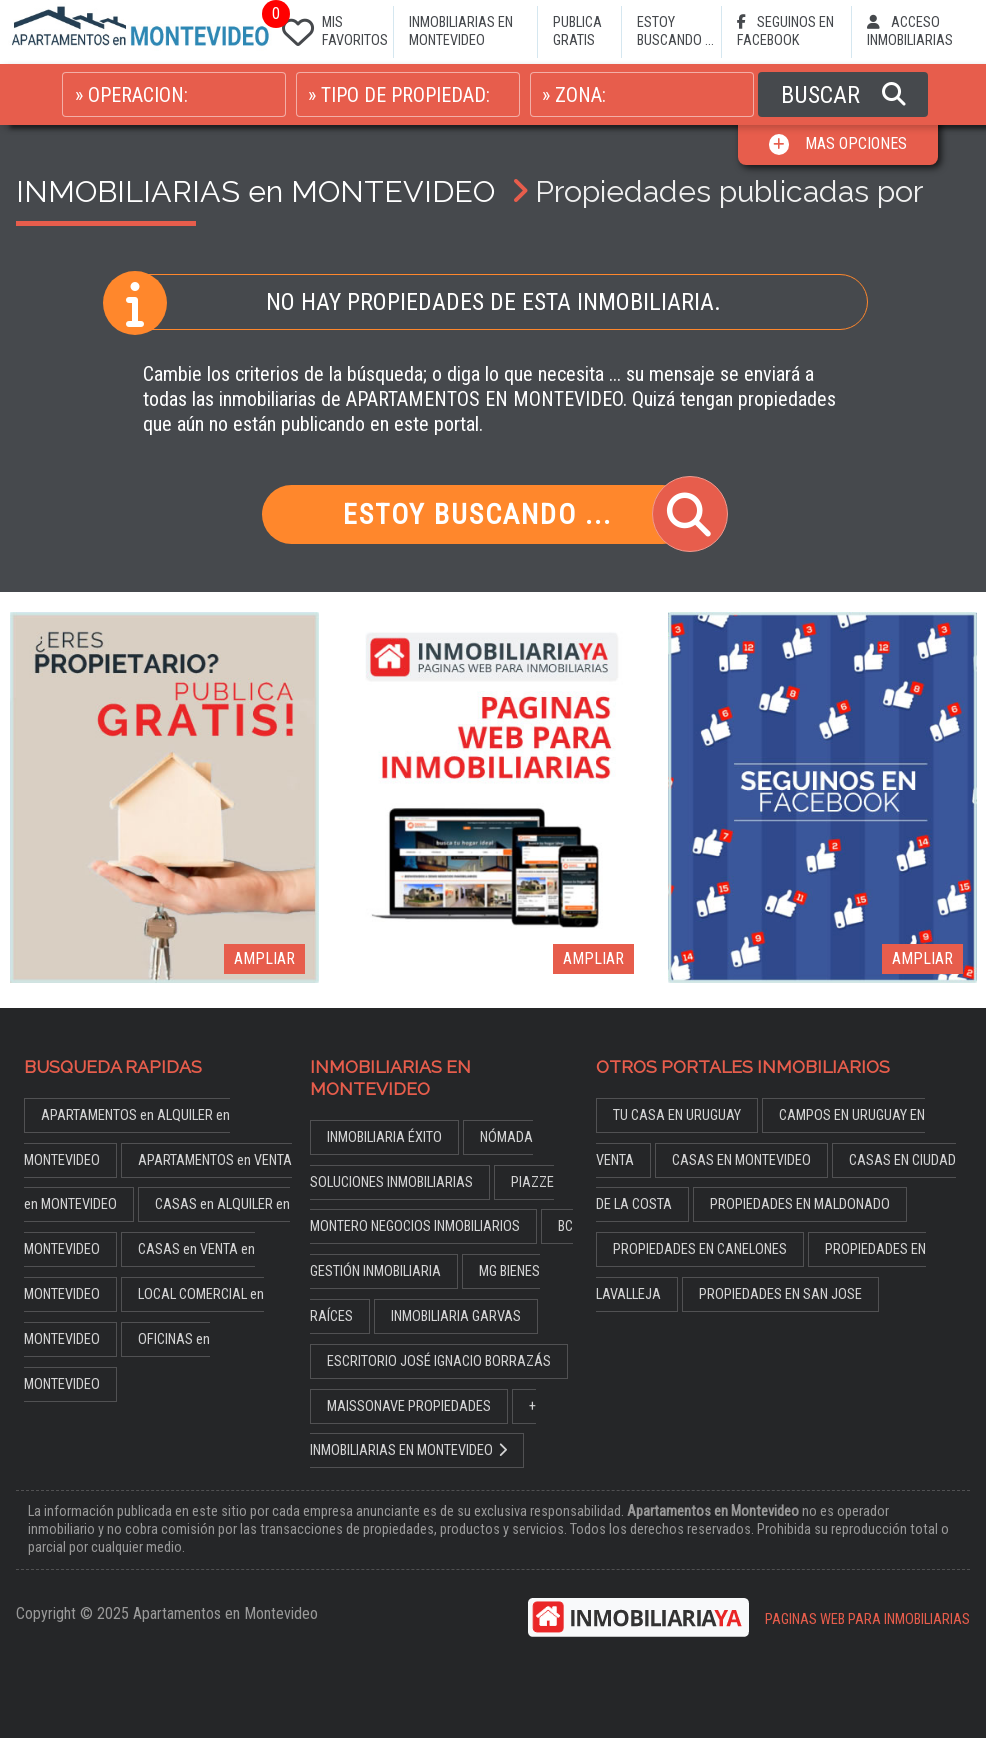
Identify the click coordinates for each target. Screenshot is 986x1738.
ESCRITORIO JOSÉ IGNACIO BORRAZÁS (439, 1361)
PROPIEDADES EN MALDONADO (800, 1204)
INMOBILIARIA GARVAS (456, 1316)
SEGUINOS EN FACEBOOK (785, 31)
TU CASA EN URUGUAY (677, 1115)
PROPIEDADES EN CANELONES (700, 1249)
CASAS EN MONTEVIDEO (741, 1160)
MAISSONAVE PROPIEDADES (409, 1406)
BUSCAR (843, 95)
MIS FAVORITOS (331, 27)
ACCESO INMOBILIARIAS (910, 31)
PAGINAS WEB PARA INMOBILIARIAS (867, 1619)
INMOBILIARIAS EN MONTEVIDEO (461, 31)
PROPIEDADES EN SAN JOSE (780, 1294)
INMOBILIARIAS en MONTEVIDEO (255, 191)
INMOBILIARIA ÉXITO (384, 1137)
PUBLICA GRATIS (577, 31)
